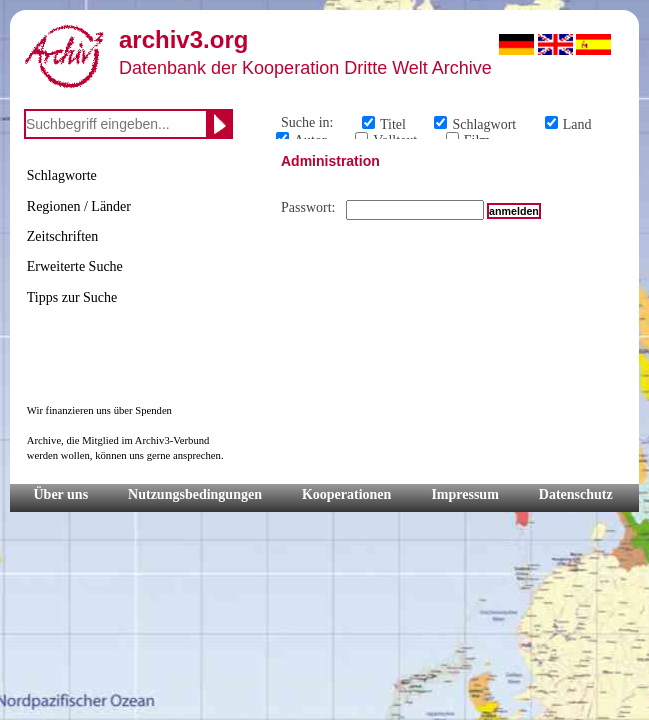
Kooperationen (346, 494)
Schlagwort (484, 124)
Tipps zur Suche (72, 297)
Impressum (464, 494)
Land (577, 124)
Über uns (61, 494)
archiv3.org (183, 39)
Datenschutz (576, 494)
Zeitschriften (63, 236)
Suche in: (307, 122)
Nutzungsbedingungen (195, 494)
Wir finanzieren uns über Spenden (99, 410)
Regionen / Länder (79, 206)
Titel (393, 124)
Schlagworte (62, 175)
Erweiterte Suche (75, 266)
